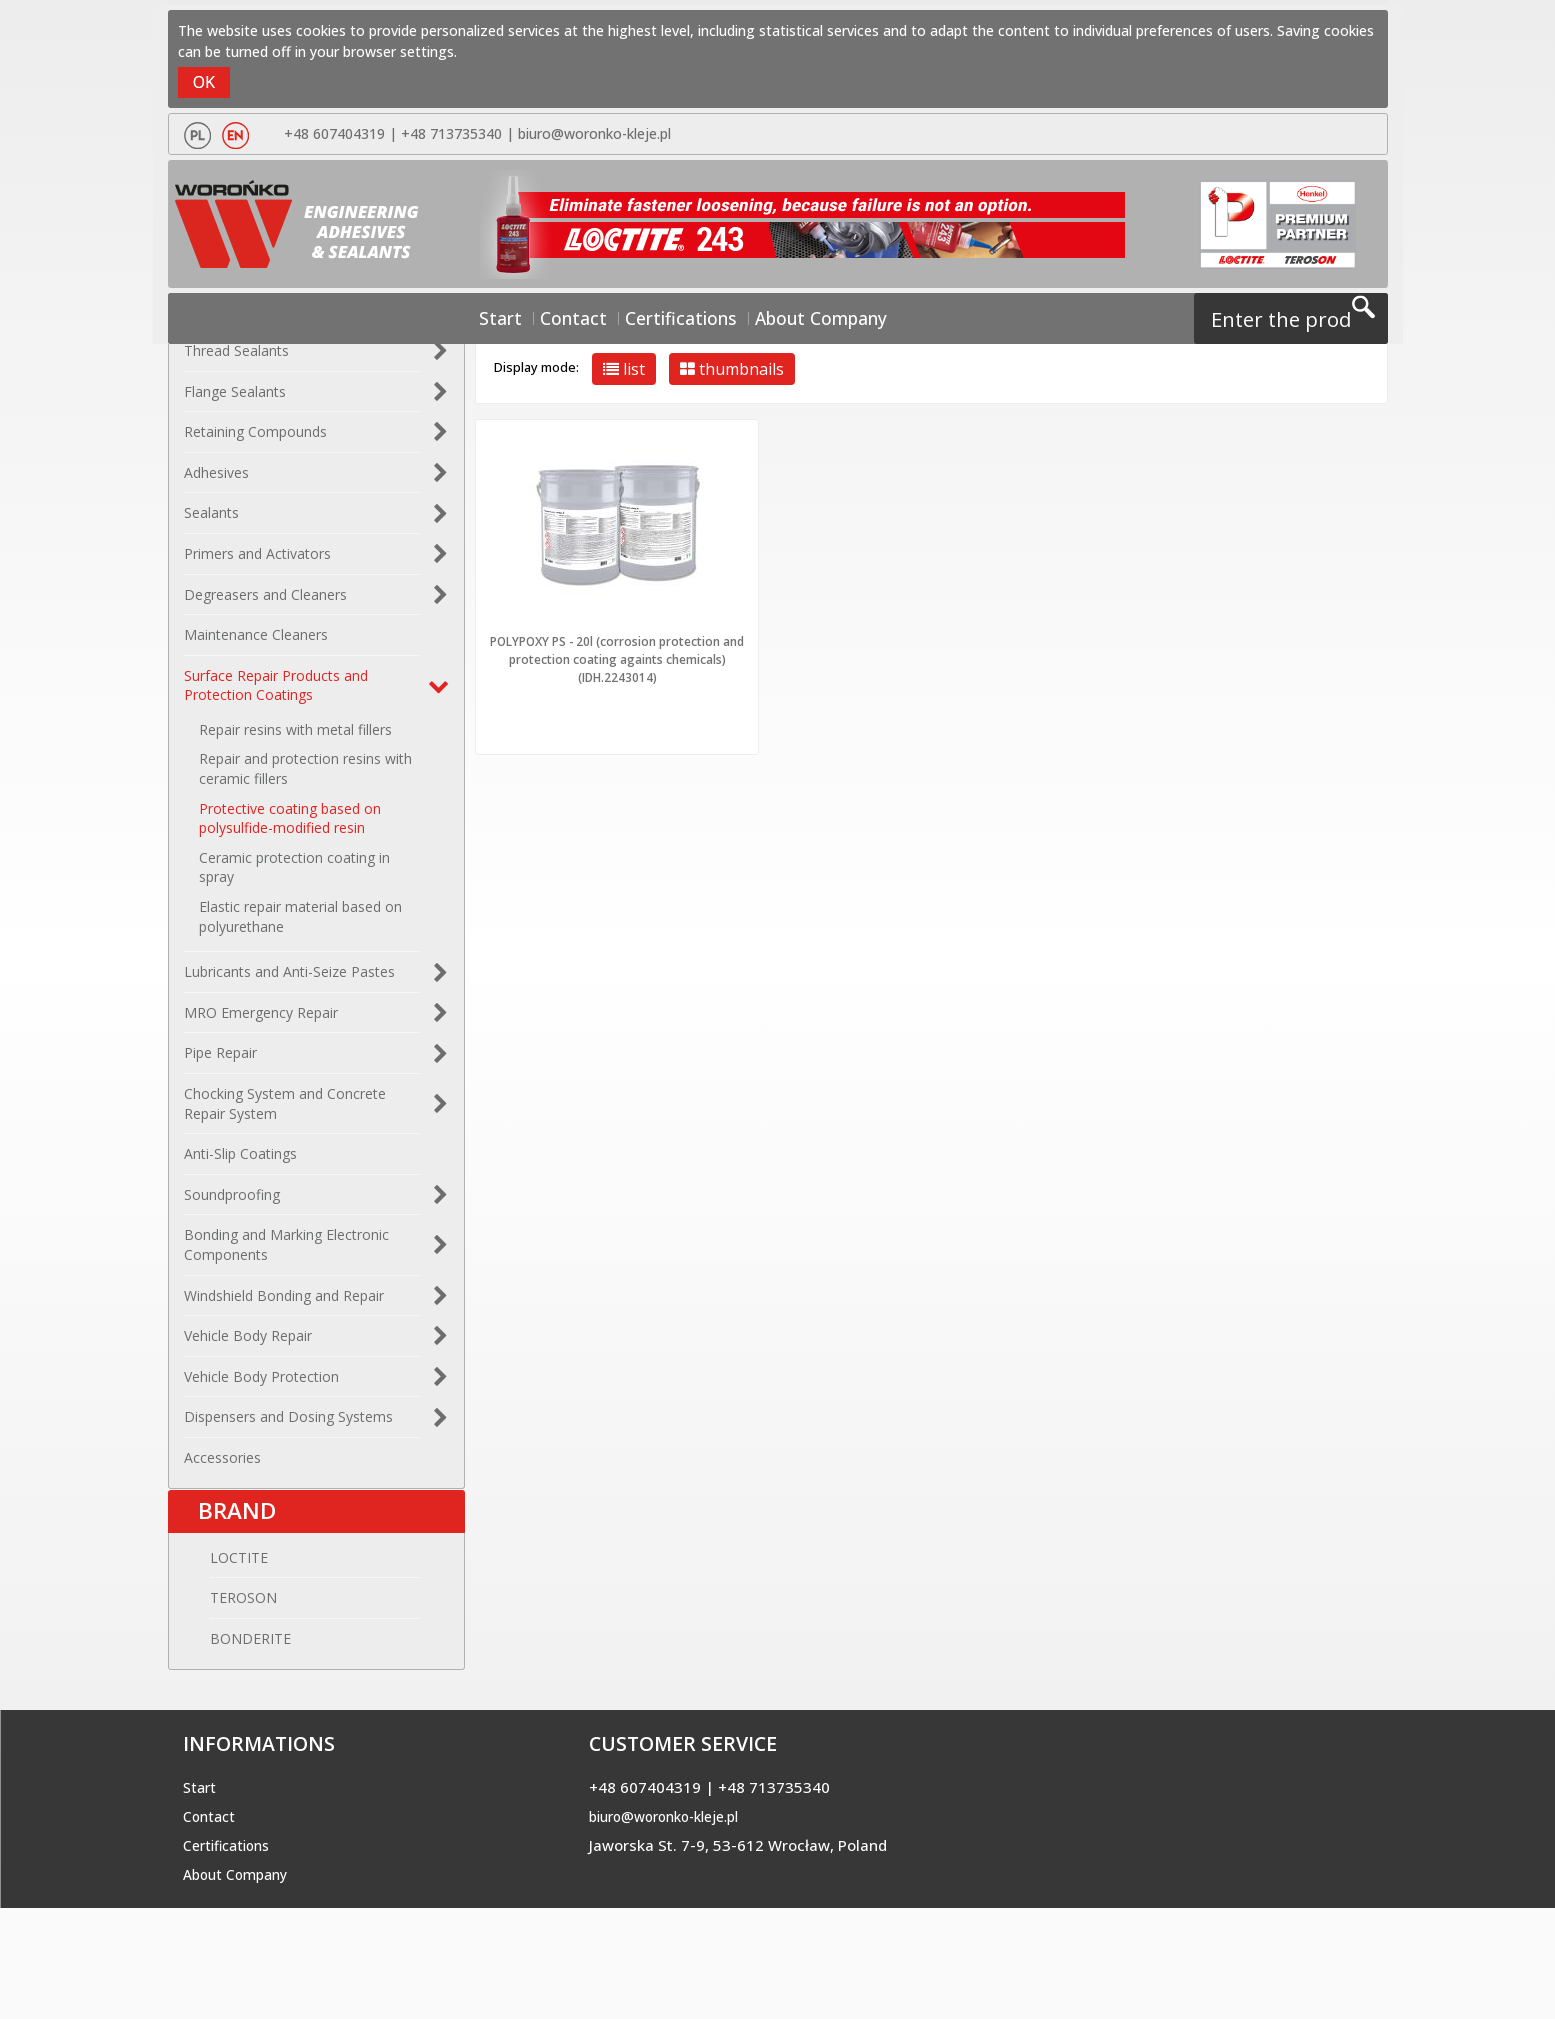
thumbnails (732, 369)
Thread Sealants (236, 362)
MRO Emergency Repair (261, 1023)
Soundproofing (232, 1205)
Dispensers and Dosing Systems (288, 1428)
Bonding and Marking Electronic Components (286, 1256)
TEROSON (217, 1621)
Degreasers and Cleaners (265, 605)
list (624, 369)
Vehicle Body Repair (248, 1347)
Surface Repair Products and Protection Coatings (276, 696)
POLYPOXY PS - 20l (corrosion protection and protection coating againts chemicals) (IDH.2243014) (617, 659)
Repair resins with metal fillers (295, 741)
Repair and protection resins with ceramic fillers (305, 780)
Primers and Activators (257, 565)
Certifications (682, 316)
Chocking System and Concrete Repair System (285, 1115)
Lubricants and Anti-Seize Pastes (289, 983)
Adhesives (216, 483)
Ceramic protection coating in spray (294, 879)
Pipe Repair (220, 1064)
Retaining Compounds (255, 443)
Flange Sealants (235, 402)
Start (544, 316)
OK (204, 82)
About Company (789, 316)
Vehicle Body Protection (261, 1387)
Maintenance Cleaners (256, 646)
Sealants (211, 524)
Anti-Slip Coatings (240, 1165)
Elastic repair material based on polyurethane (300, 928)
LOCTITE (213, 1580)
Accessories (222, 1469)
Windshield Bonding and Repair (284, 1306)
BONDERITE (224, 1661)
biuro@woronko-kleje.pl (590, 133)
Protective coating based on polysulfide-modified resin (290, 829)
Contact (600, 316)
